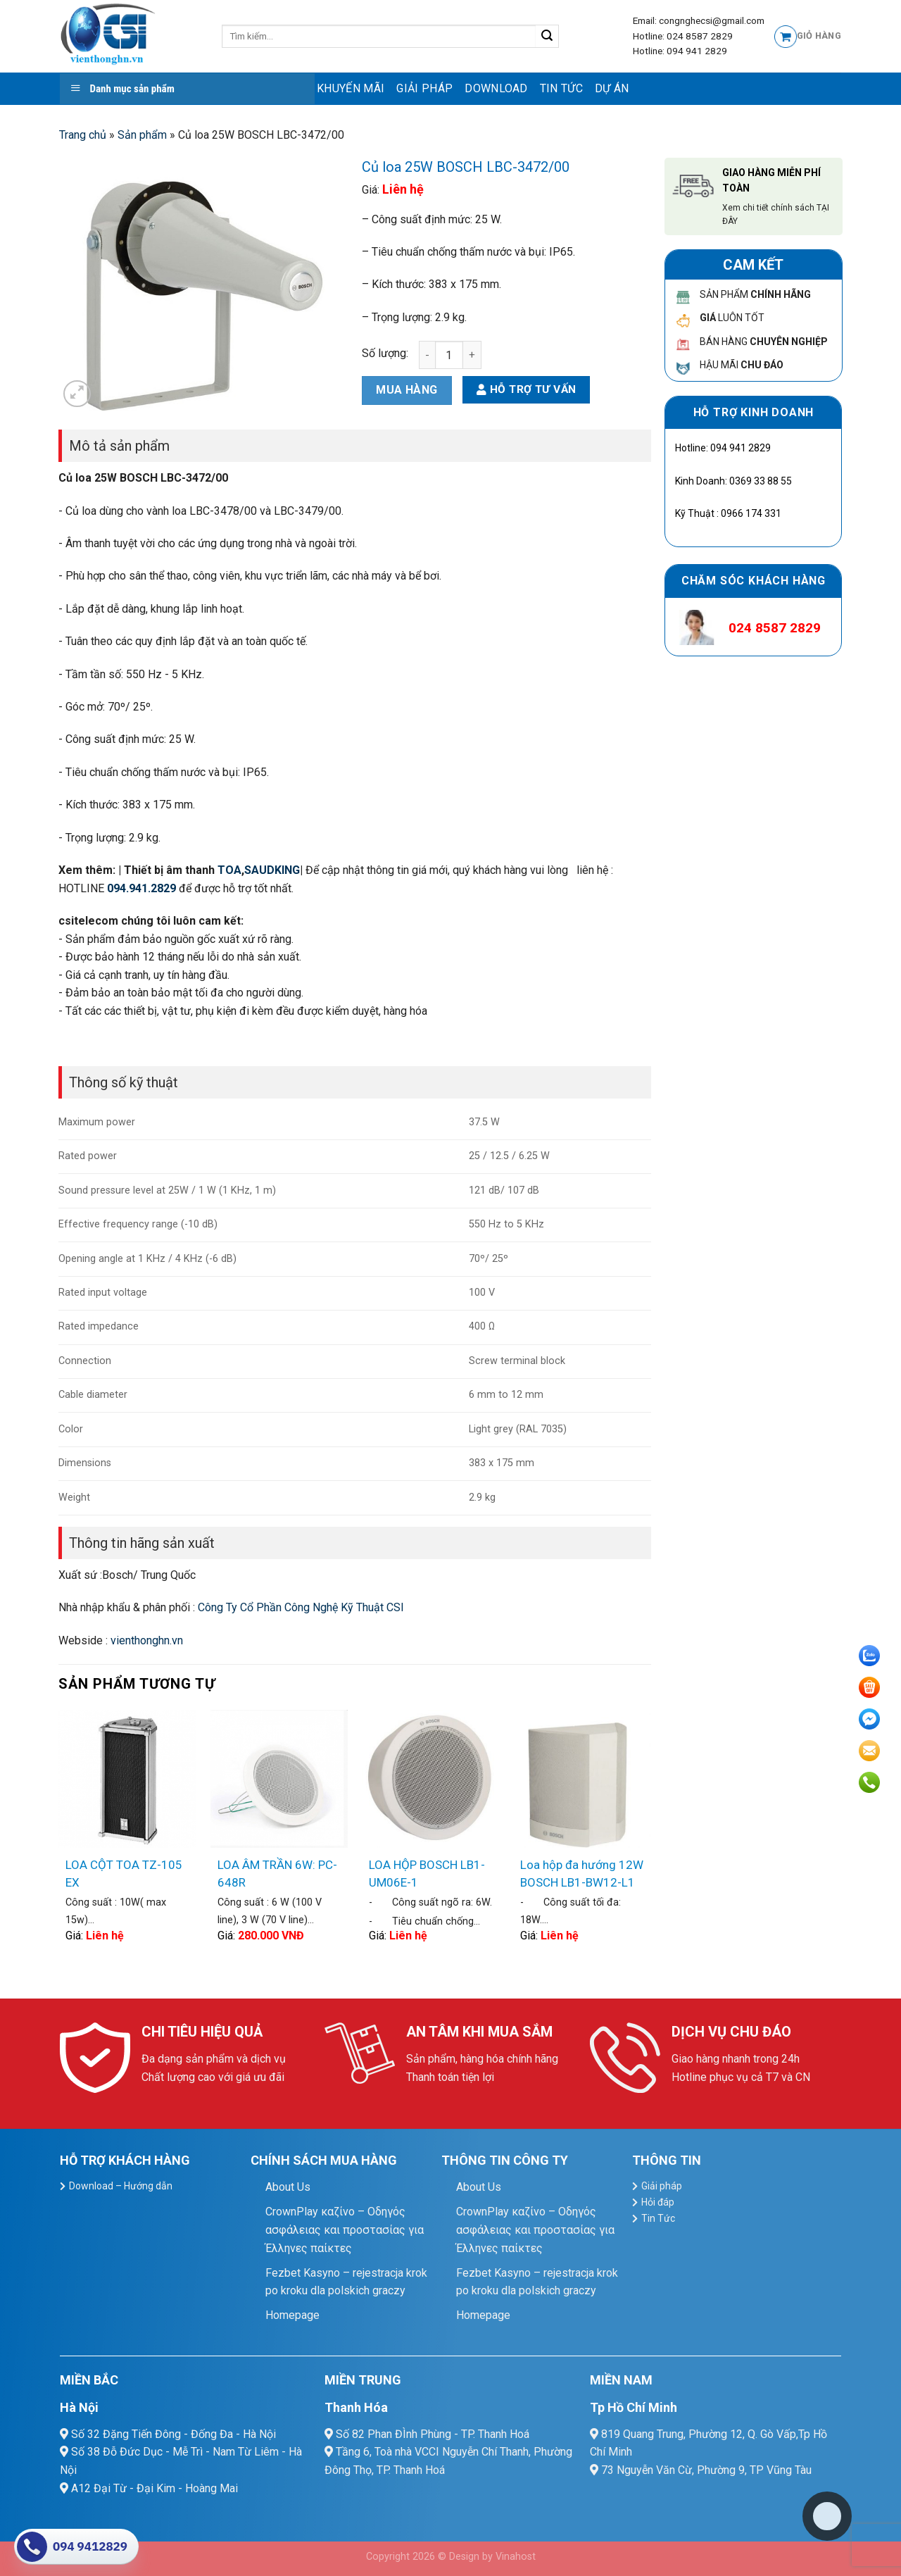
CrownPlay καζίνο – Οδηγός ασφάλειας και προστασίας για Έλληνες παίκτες (344, 2229)
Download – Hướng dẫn (120, 2186)
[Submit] (547, 37)
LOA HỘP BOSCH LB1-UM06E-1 (427, 1873)
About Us (287, 2187)
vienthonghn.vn (147, 1640)
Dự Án (612, 88)
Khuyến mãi (350, 88)
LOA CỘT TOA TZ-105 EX (123, 1873)
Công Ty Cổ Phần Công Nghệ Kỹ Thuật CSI (301, 1607)
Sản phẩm (142, 135)
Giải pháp (424, 88)
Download (496, 88)
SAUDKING (272, 870)
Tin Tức (561, 88)
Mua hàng (407, 389)
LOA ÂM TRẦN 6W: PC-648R (277, 1873)
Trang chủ (82, 135)
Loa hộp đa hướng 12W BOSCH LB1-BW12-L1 (581, 1873)
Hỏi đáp (657, 2202)
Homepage (292, 2315)
